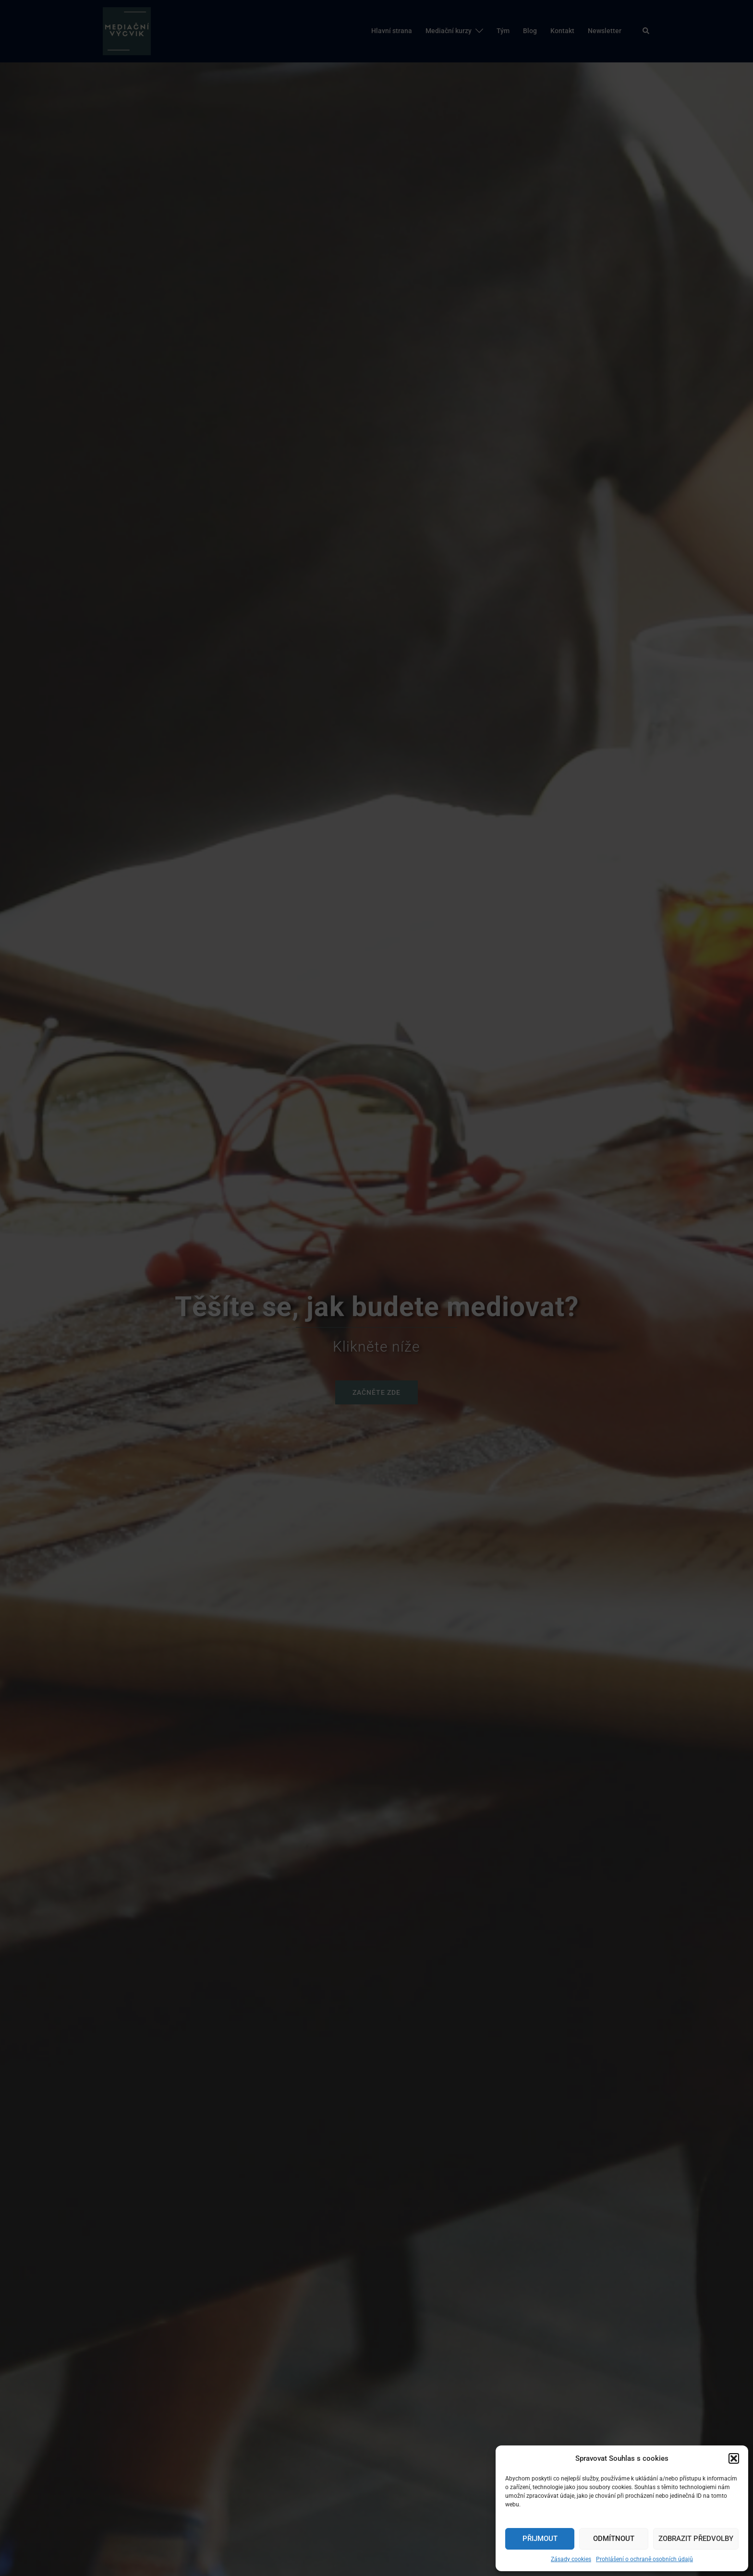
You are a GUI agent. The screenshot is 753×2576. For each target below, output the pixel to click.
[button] (734, 2458)
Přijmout (540, 2538)
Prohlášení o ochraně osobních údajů (644, 2559)
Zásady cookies (571, 2559)
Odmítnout (613, 2538)
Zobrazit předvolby (695, 2538)
